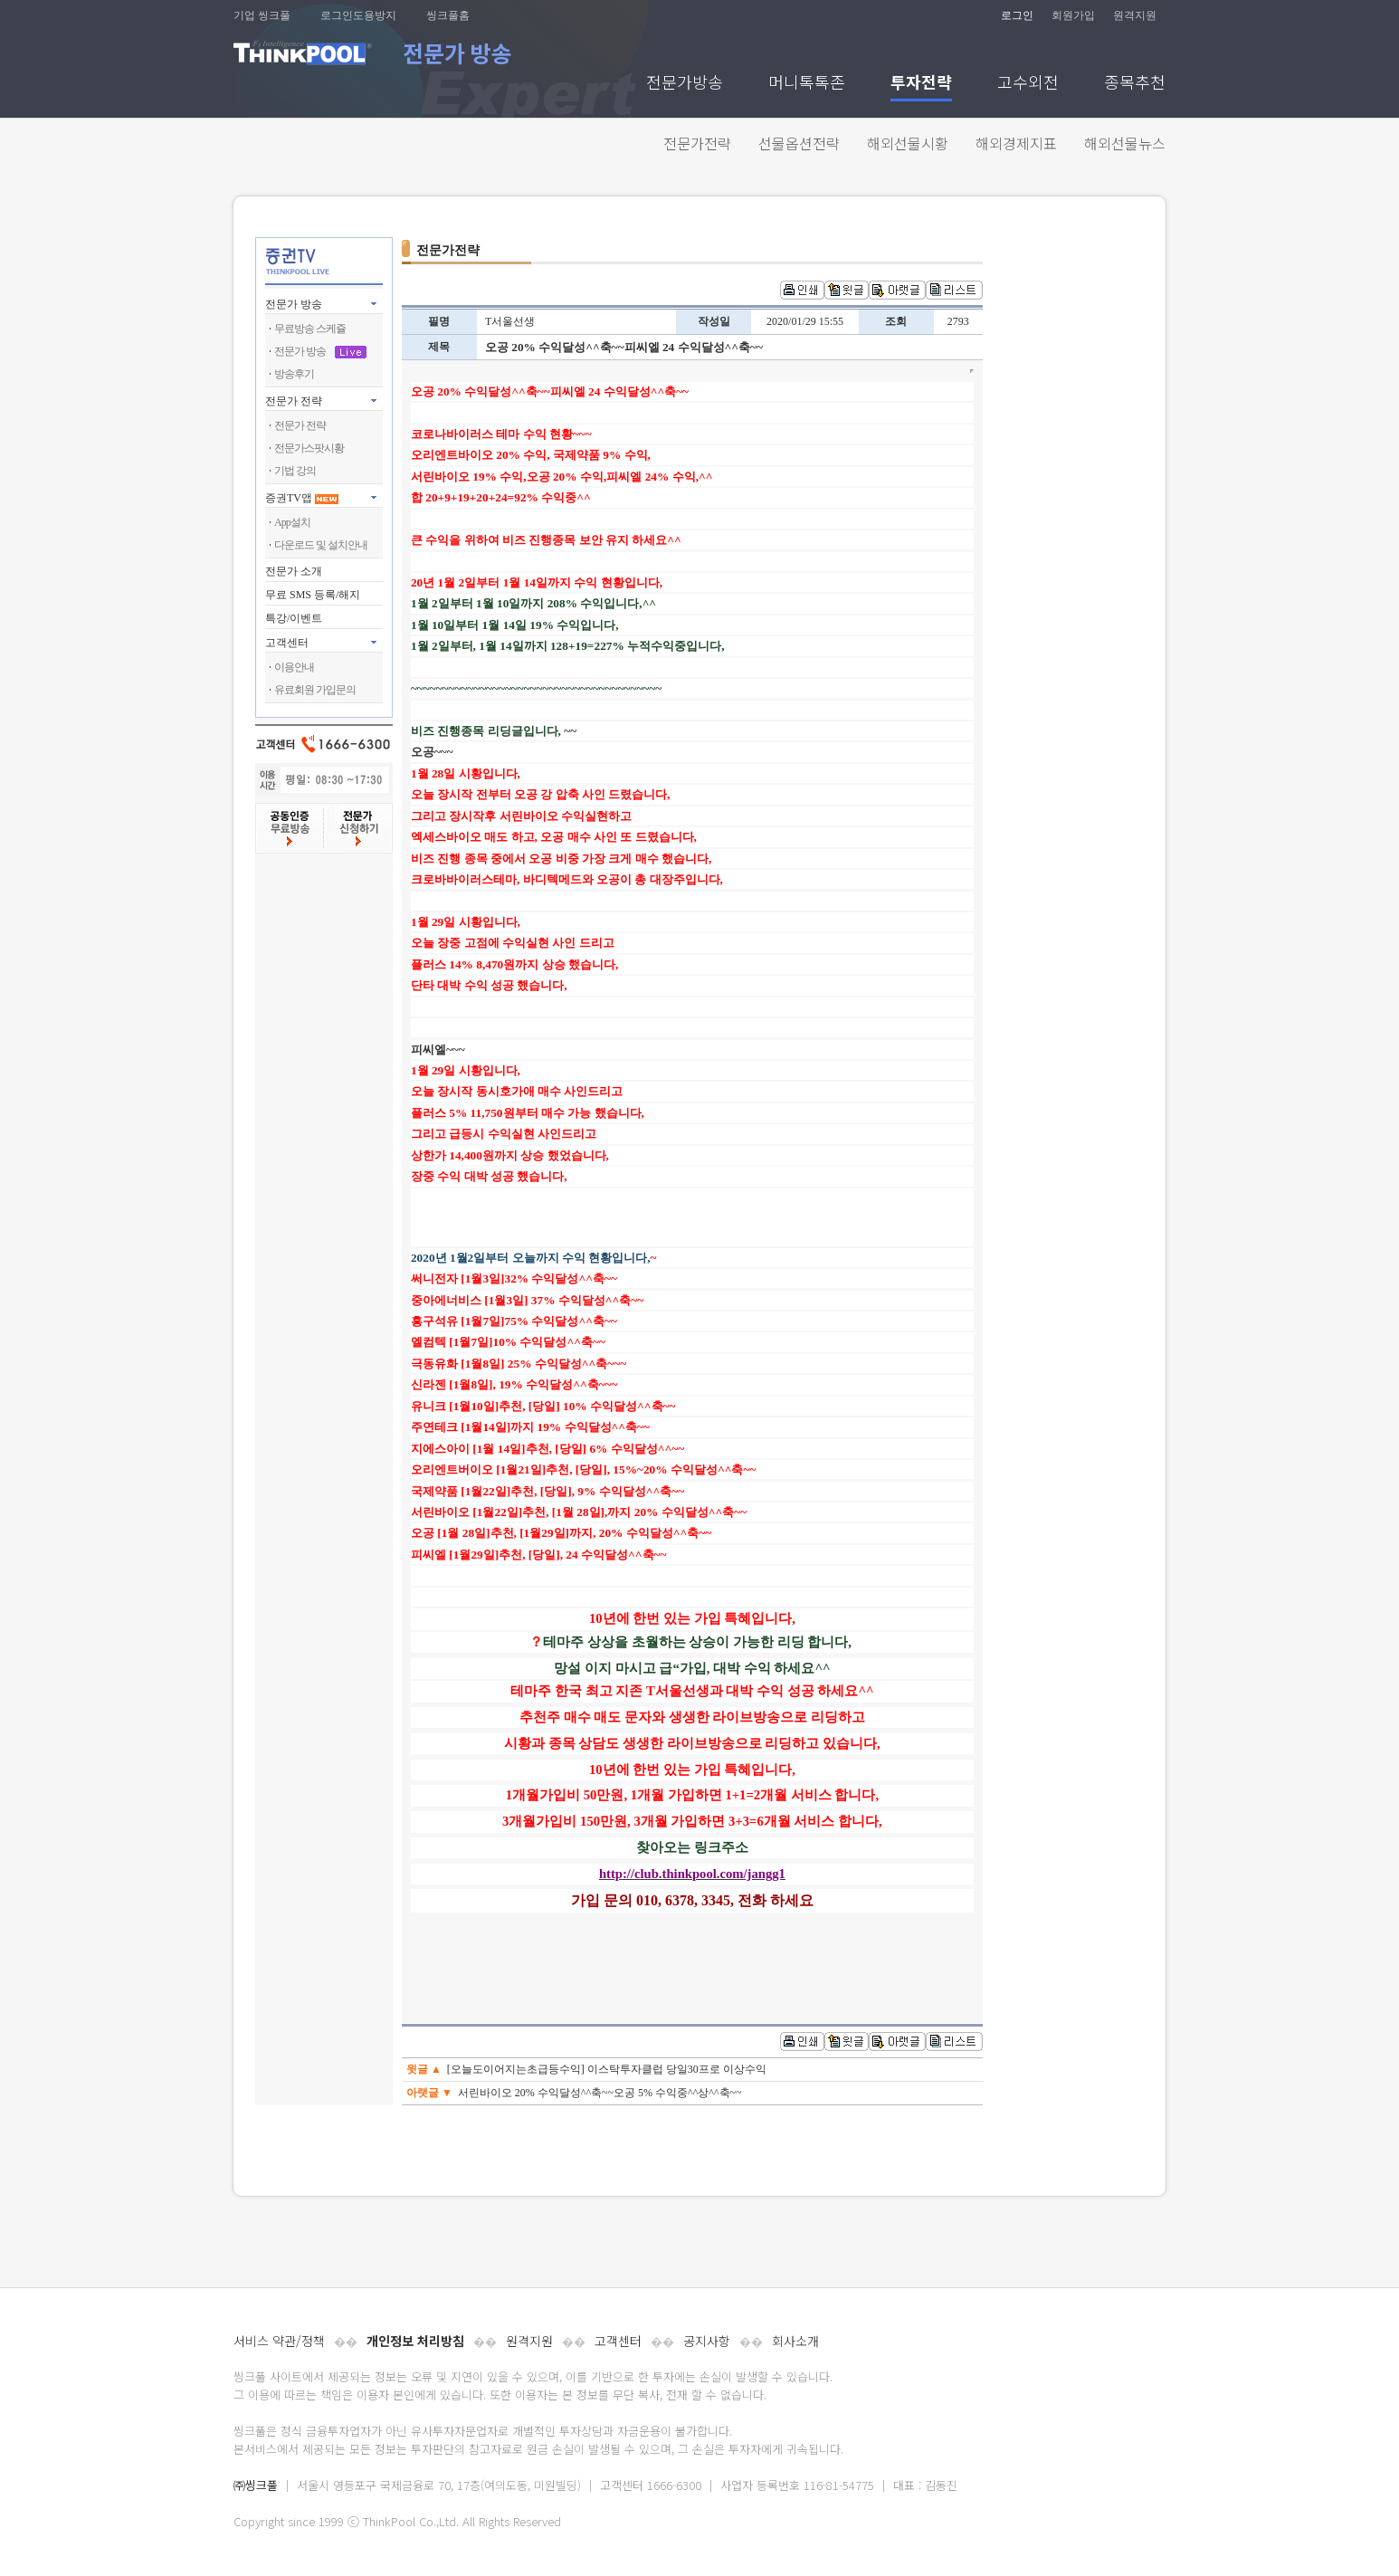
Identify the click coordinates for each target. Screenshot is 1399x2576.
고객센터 (618, 2341)
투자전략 (921, 83)
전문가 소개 (293, 571)
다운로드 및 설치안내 (320, 545)
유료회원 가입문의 (315, 689)
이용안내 (294, 667)
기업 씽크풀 (261, 15)
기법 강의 (295, 470)
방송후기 (294, 373)
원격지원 (1134, 15)
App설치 (292, 522)
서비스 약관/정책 (279, 2341)
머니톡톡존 (806, 83)
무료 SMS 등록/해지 (312, 594)
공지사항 (706, 2341)
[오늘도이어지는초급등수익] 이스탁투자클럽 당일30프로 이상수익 (606, 2069)
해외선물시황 (907, 143)
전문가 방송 (293, 304)
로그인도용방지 (358, 15)
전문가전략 (697, 143)
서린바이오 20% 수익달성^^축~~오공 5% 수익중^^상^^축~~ (600, 2092)
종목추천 (1135, 83)
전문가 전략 (293, 401)
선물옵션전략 (799, 143)
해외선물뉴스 (1125, 143)
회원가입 (1073, 15)
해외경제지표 (1016, 143)
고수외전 (1028, 83)
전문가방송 (684, 83)
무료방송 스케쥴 (310, 328)
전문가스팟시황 (309, 448)
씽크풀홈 (448, 15)
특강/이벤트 (293, 618)
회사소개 (795, 2341)
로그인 (1017, 15)
